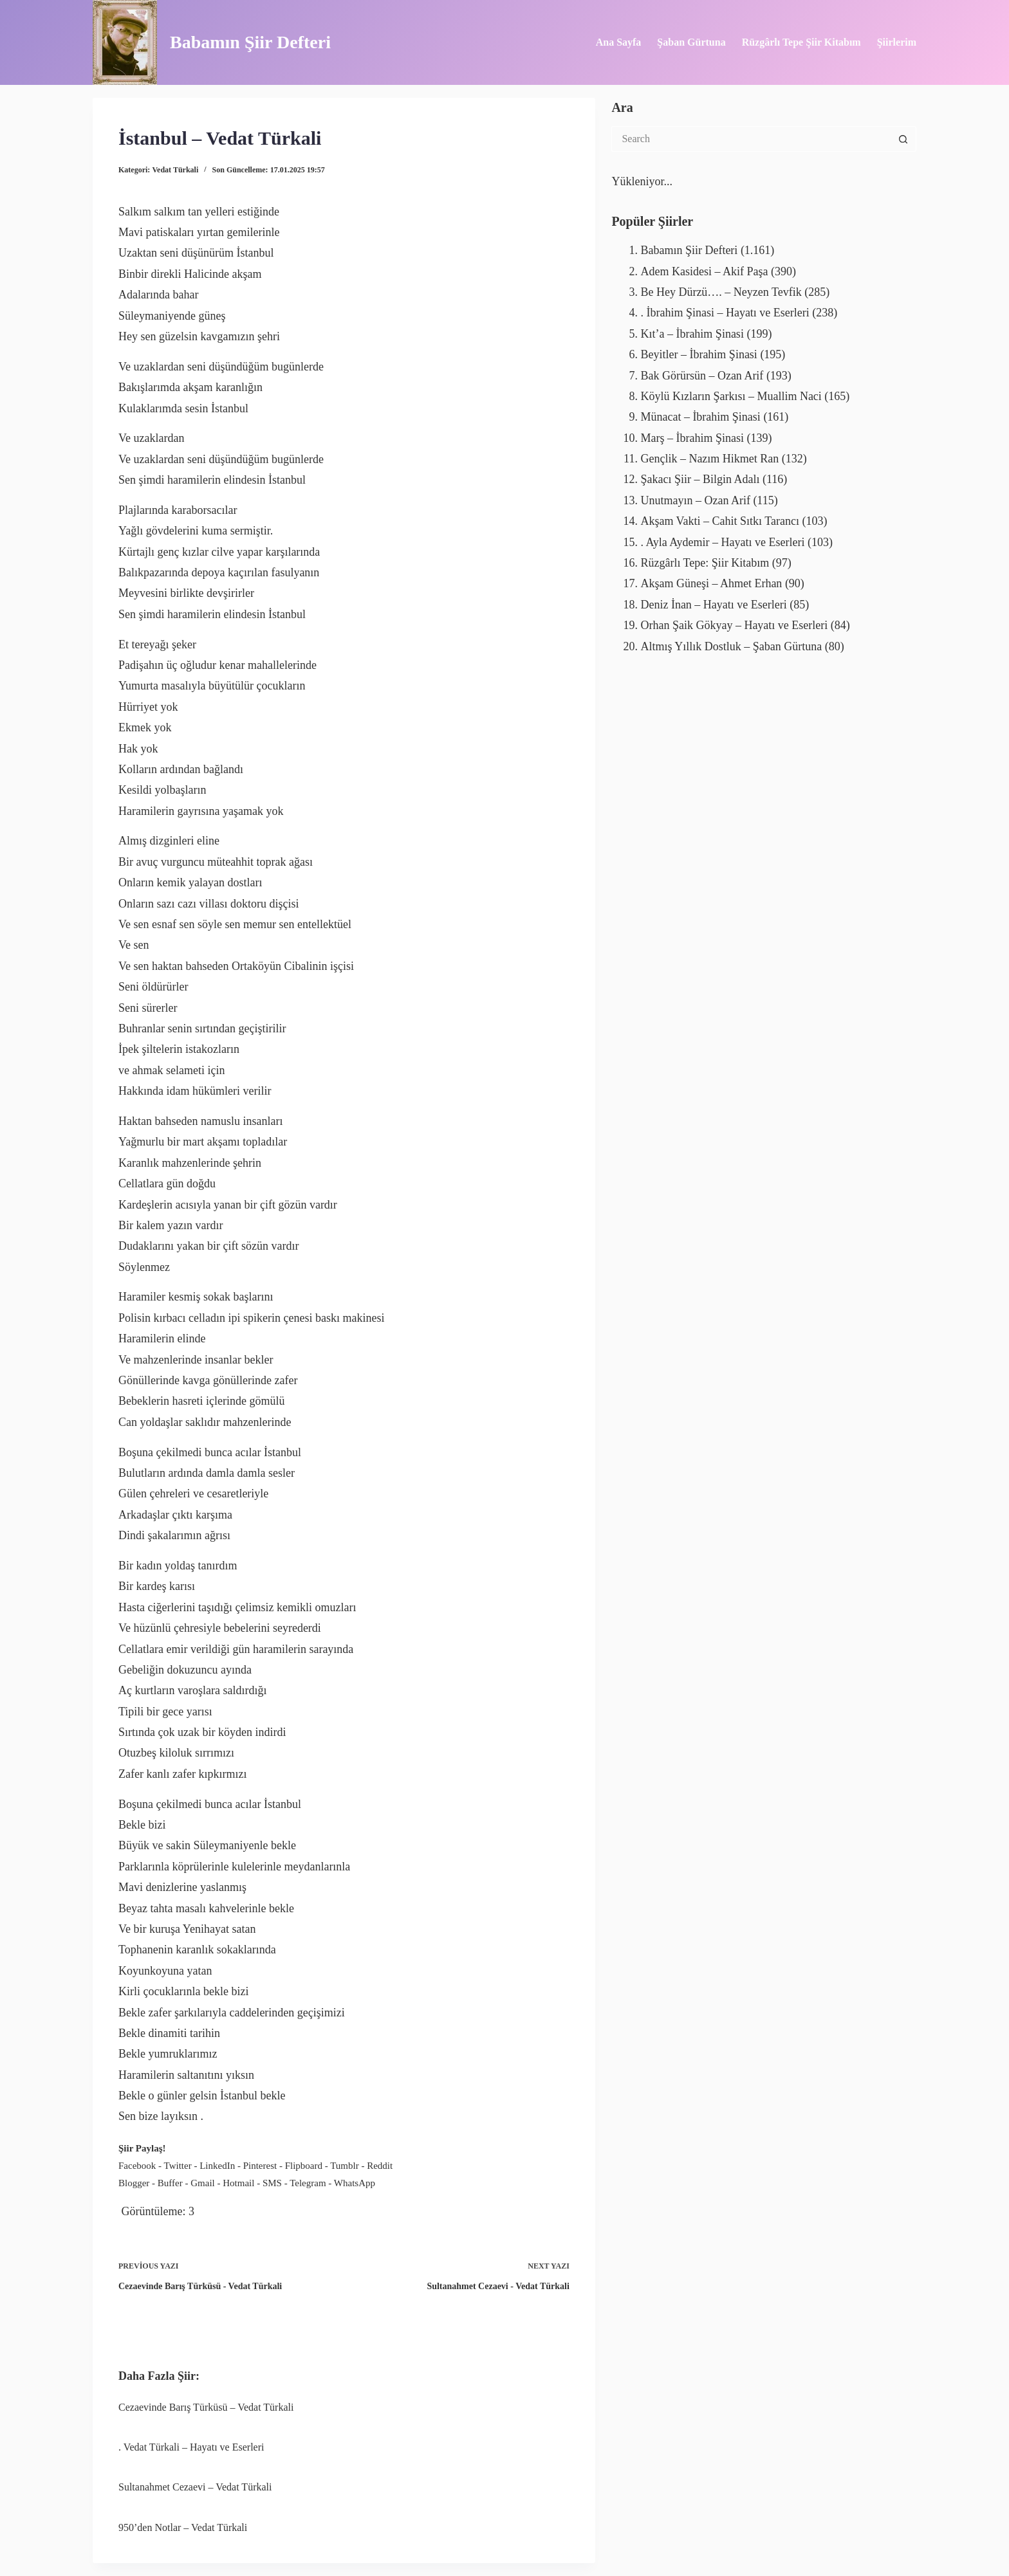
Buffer (170, 2183)
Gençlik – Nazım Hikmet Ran (709, 458)
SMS (272, 2183)
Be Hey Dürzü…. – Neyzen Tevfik (720, 292)
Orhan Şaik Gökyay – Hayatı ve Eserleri (734, 625)
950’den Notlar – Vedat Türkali (182, 2527)
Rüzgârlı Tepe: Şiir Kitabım (704, 562)
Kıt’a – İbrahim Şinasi (691, 333)
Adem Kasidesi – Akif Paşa (704, 271)
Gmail (202, 2183)
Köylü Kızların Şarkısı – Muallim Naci (730, 396)
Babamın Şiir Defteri (250, 42)
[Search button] (903, 139)
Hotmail (238, 2183)
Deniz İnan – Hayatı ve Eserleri (713, 604)
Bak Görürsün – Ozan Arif (701, 375)
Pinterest (260, 2165)
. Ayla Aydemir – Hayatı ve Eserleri (722, 542)
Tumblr (344, 2165)
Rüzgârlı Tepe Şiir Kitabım (801, 42)
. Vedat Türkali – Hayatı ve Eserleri (191, 2447)
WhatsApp (354, 2183)
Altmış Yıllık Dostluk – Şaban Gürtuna (731, 646)
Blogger (133, 2183)
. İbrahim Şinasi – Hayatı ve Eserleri (724, 312)
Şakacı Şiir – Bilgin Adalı (699, 479)
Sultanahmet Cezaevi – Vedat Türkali (195, 2486)
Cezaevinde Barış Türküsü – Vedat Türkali (205, 2407)
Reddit (380, 2165)
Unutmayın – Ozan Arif (695, 500)
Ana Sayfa (619, 42)
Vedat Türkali (176, 169)
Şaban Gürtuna (691, 42)
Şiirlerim (896, 42)
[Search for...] (751, 139)
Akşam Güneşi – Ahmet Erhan (711, 583)
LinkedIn (217, 2165)
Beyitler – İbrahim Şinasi (698, 354)
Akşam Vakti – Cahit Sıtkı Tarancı (719, 521)
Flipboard (303, 2165)
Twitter (178, 2165)
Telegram (308, 2183)
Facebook (137, 2165)
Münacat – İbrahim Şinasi (700, 416)
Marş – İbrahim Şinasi (691, 438)
